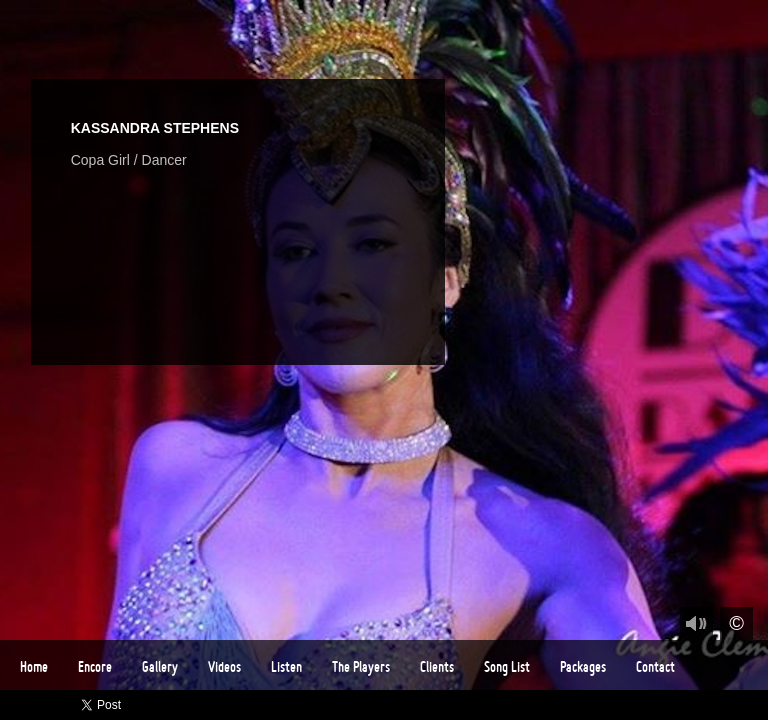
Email (753, 705)
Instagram (724, 705)
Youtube (695, 705)
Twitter (637, 705)
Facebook (608, 705)
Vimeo (666, 705)
